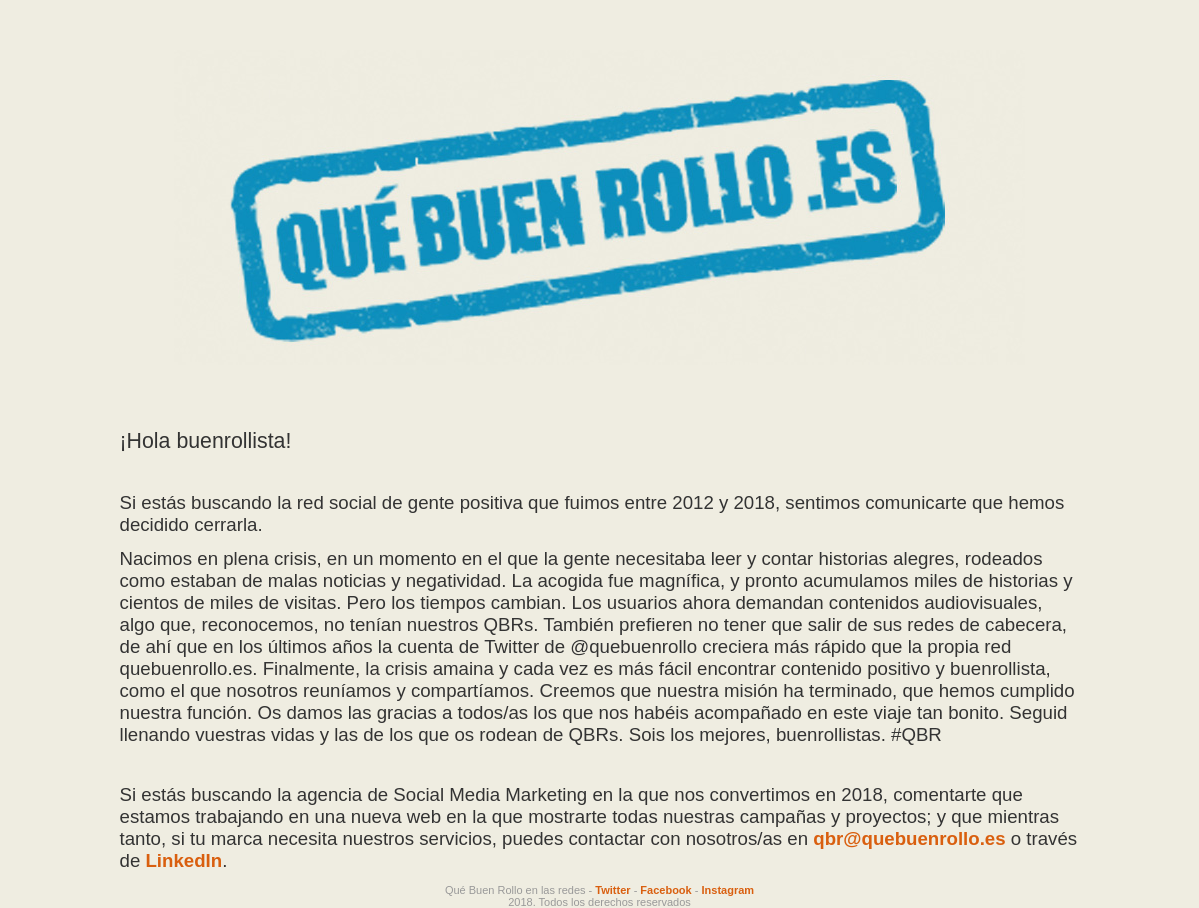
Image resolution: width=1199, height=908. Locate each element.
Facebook (665, 890)
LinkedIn (183, 860)
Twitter (612, 890)
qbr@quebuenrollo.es (909, 838)
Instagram (728, 890)
